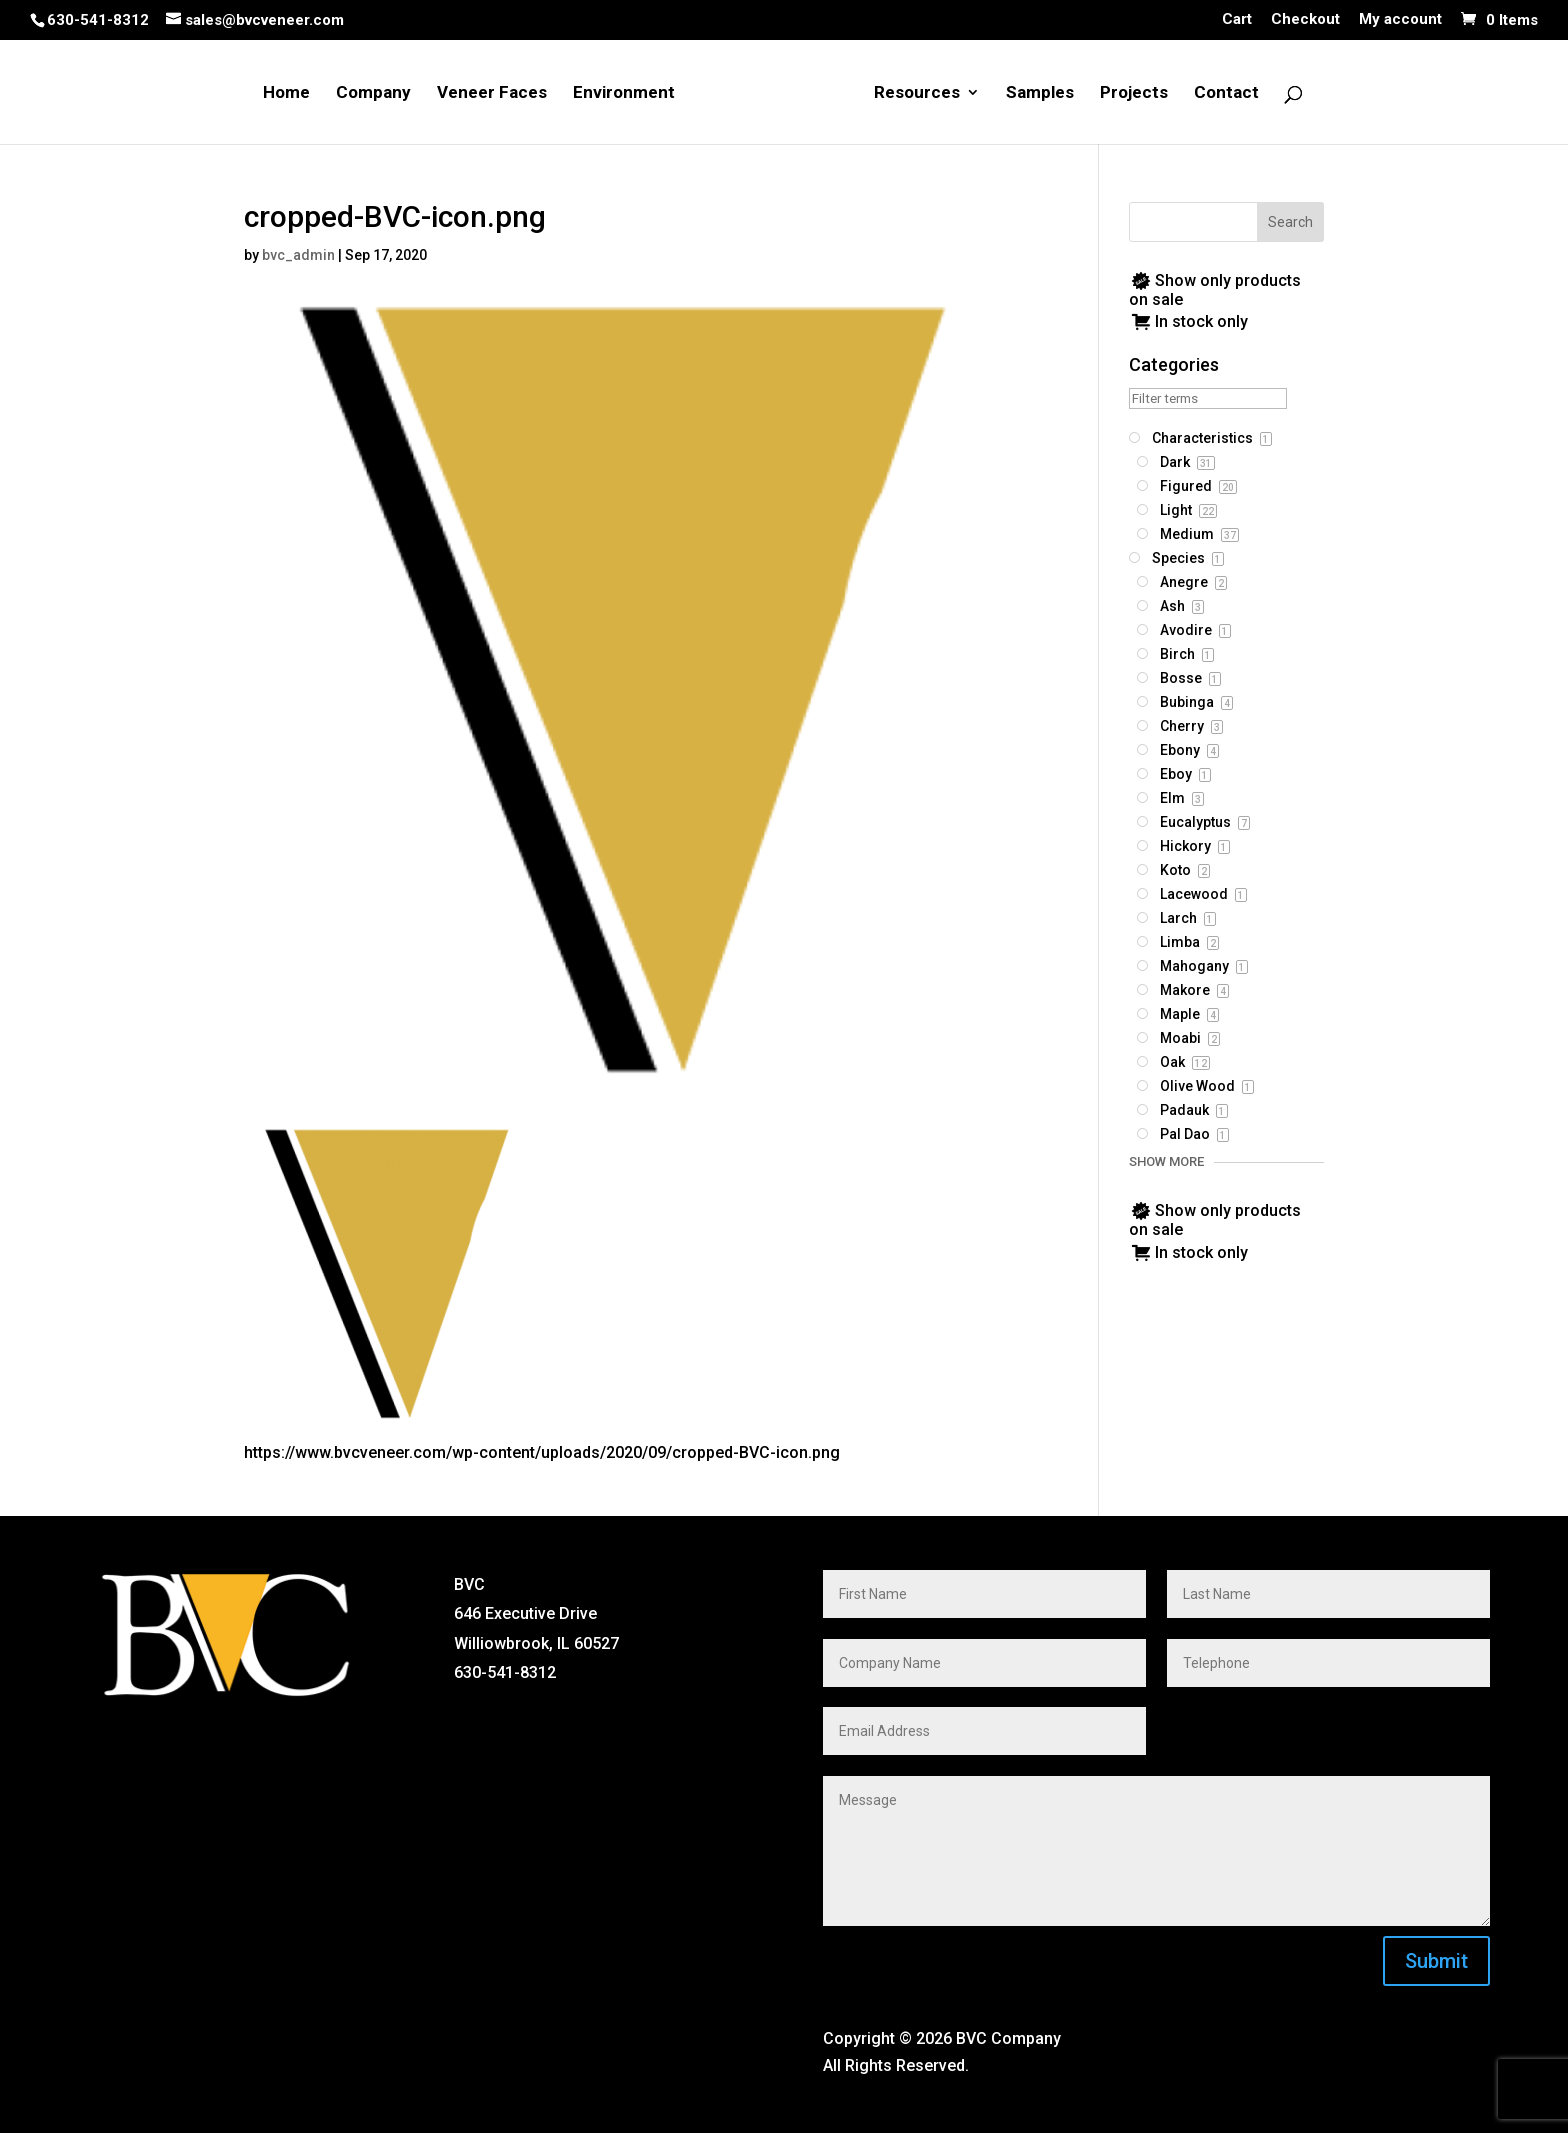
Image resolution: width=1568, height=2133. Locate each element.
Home (286, 93)
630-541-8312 (98, 20)
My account (1400, 20)
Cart (1237, 20)
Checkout (1305, 20)
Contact (1226, 93)
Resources (917, 93)
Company (373, 93)
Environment (624, 93)
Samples (1040, 93)
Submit (1436, 1961)
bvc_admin (298, 255)
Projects (1134, 93)
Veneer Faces (492, 93)
